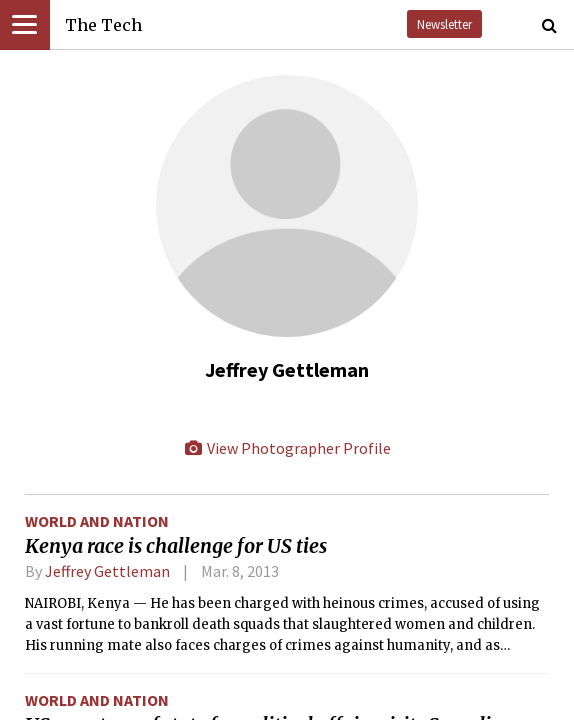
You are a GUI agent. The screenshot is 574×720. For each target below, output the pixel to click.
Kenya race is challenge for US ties (176, 546)
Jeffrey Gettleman (107, 571)
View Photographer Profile (287, 448)
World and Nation (97, 521)
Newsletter (444, 24)
